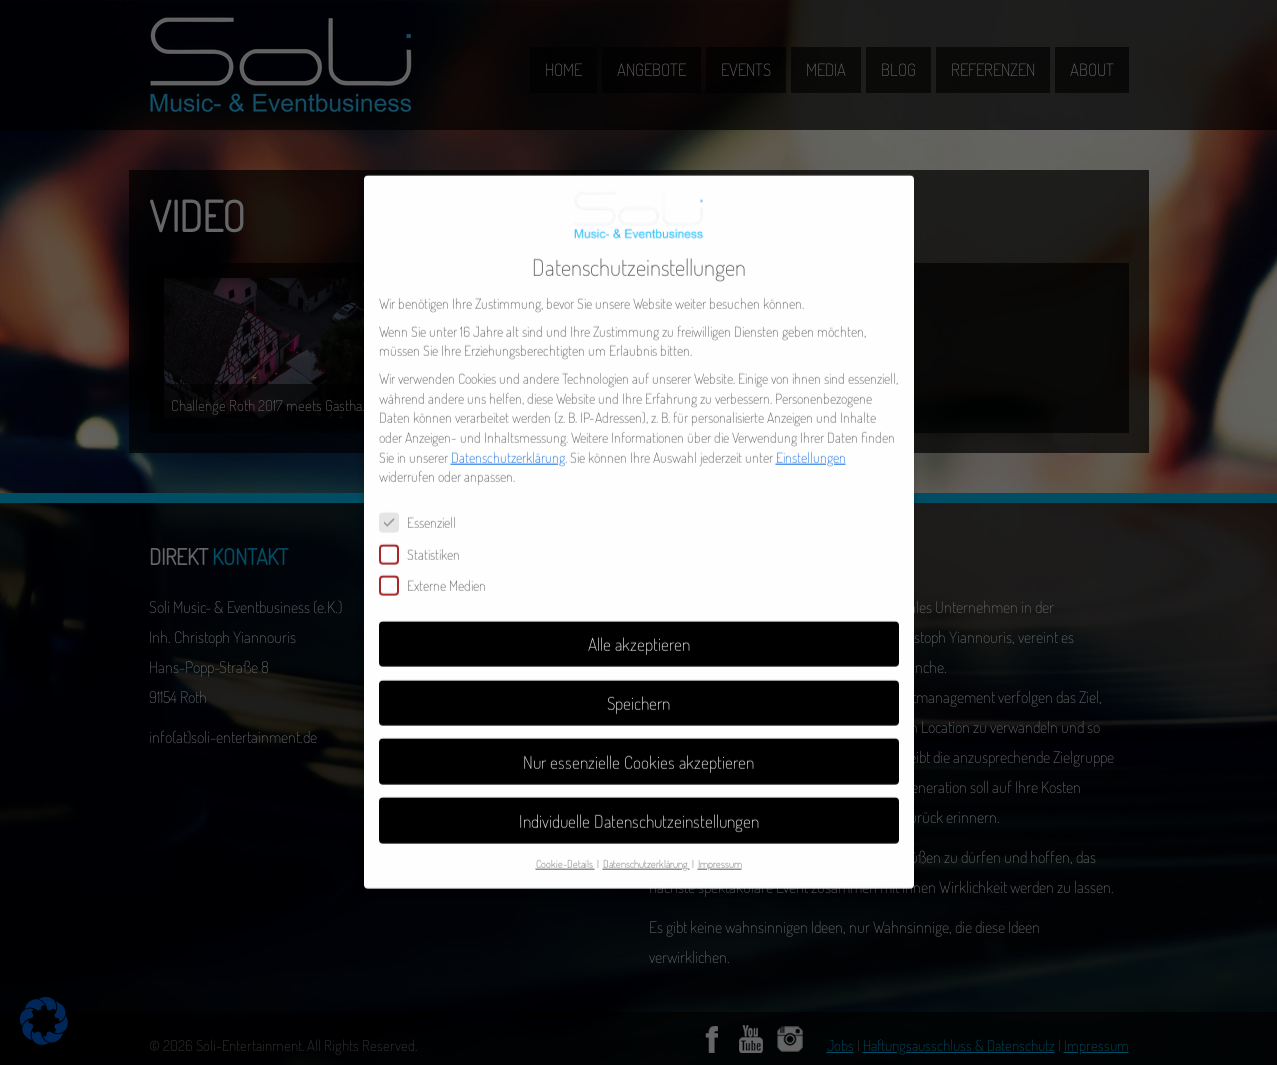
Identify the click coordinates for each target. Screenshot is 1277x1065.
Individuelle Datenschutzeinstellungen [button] (639, 806)
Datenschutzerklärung (508, 442)
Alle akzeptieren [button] (639, 629)
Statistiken (428, 539)
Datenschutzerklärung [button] (646, 849)
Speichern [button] (638, 688)
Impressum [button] (720, 849)
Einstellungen (811, 442)
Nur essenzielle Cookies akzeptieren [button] (638, 747)
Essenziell (426, 508)
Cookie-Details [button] (565, 849)
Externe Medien (441, 571)
